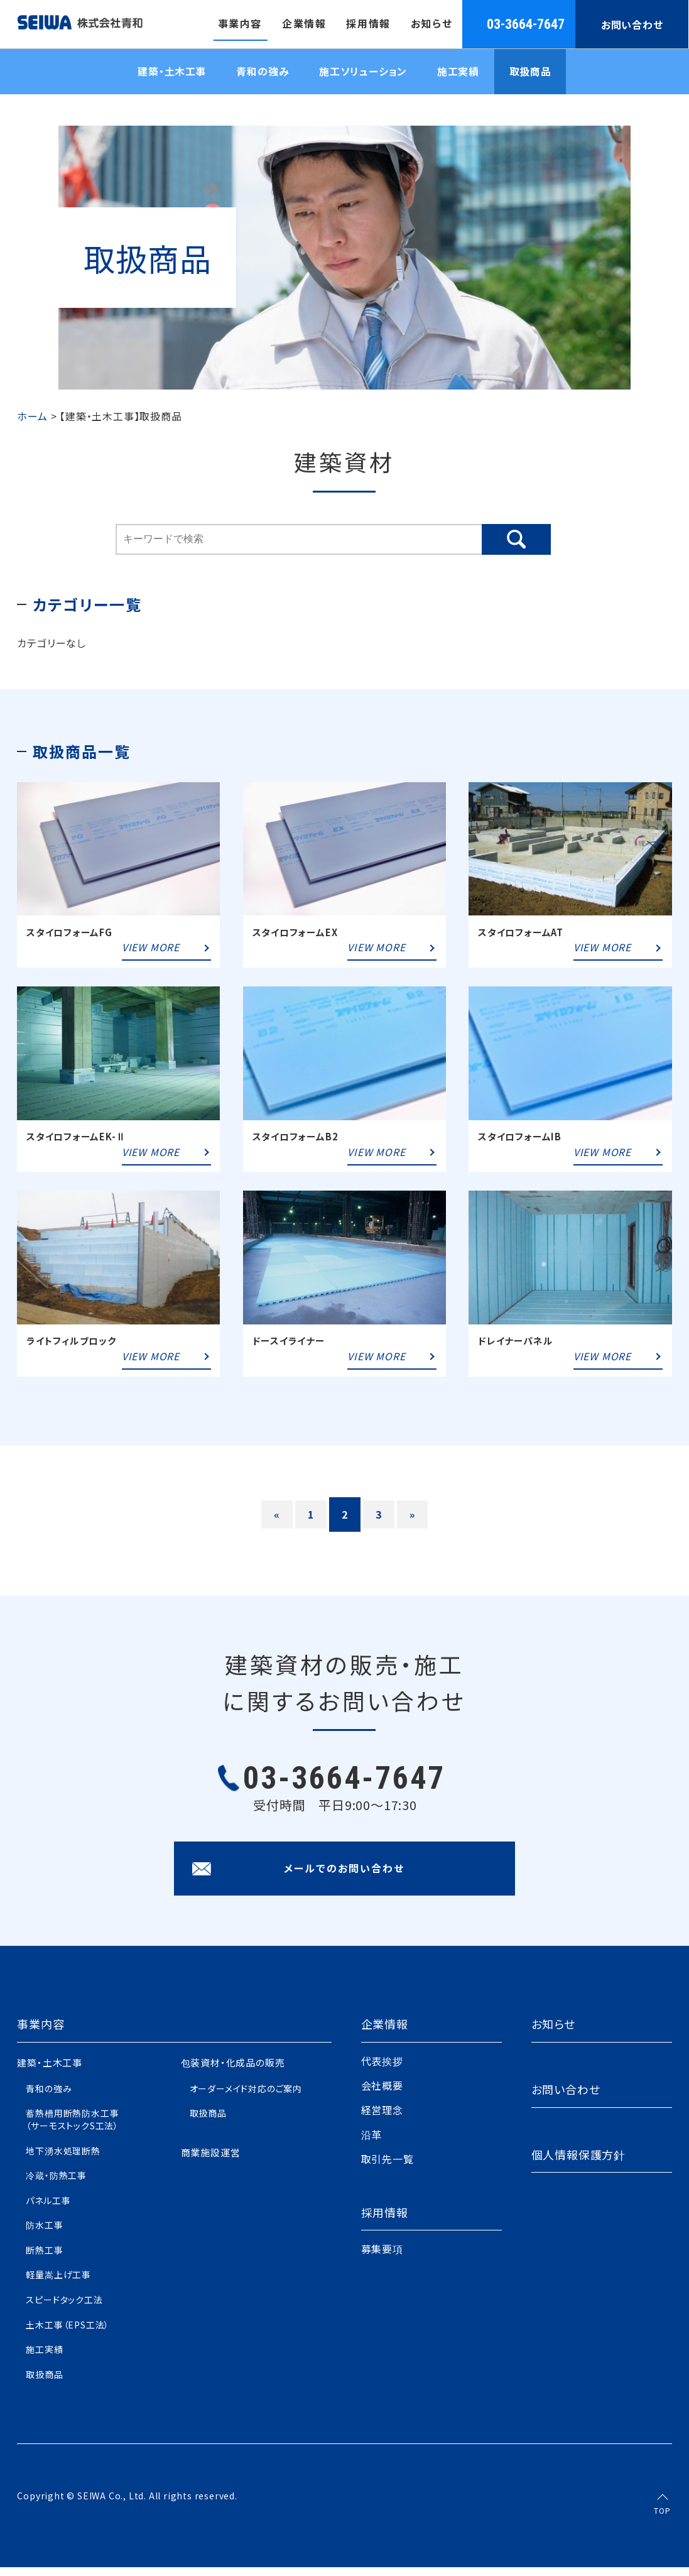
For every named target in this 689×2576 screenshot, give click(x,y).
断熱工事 (44, 2258)
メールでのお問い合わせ (344, 1876)
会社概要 (382, 2094)
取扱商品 (533, 72)
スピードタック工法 (64, 2308)
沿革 (371, 2143)
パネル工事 (48, 2209)
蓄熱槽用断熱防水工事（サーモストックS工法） (72, 2128)
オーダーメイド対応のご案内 (246, 2097)
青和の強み (261, 72)
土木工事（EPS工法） (67, 2333)
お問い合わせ (633, 24)
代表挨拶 (382, 2069)
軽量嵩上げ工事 (58, 2284)
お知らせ (553, 2032)
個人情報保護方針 (578, 2163)
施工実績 (459, 72)
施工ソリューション (363, 72)
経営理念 (382, 2118)
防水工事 (44, 2233)
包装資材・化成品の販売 (233, 2071)
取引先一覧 (387, 2168)
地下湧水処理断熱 (63, 2159)
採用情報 (384, 2221)
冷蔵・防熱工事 (56, 2184)
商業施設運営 (211, 2161)
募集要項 (382, 2258)
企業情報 (384, 2032)
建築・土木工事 (168, 72)
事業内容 (40, 2032)
